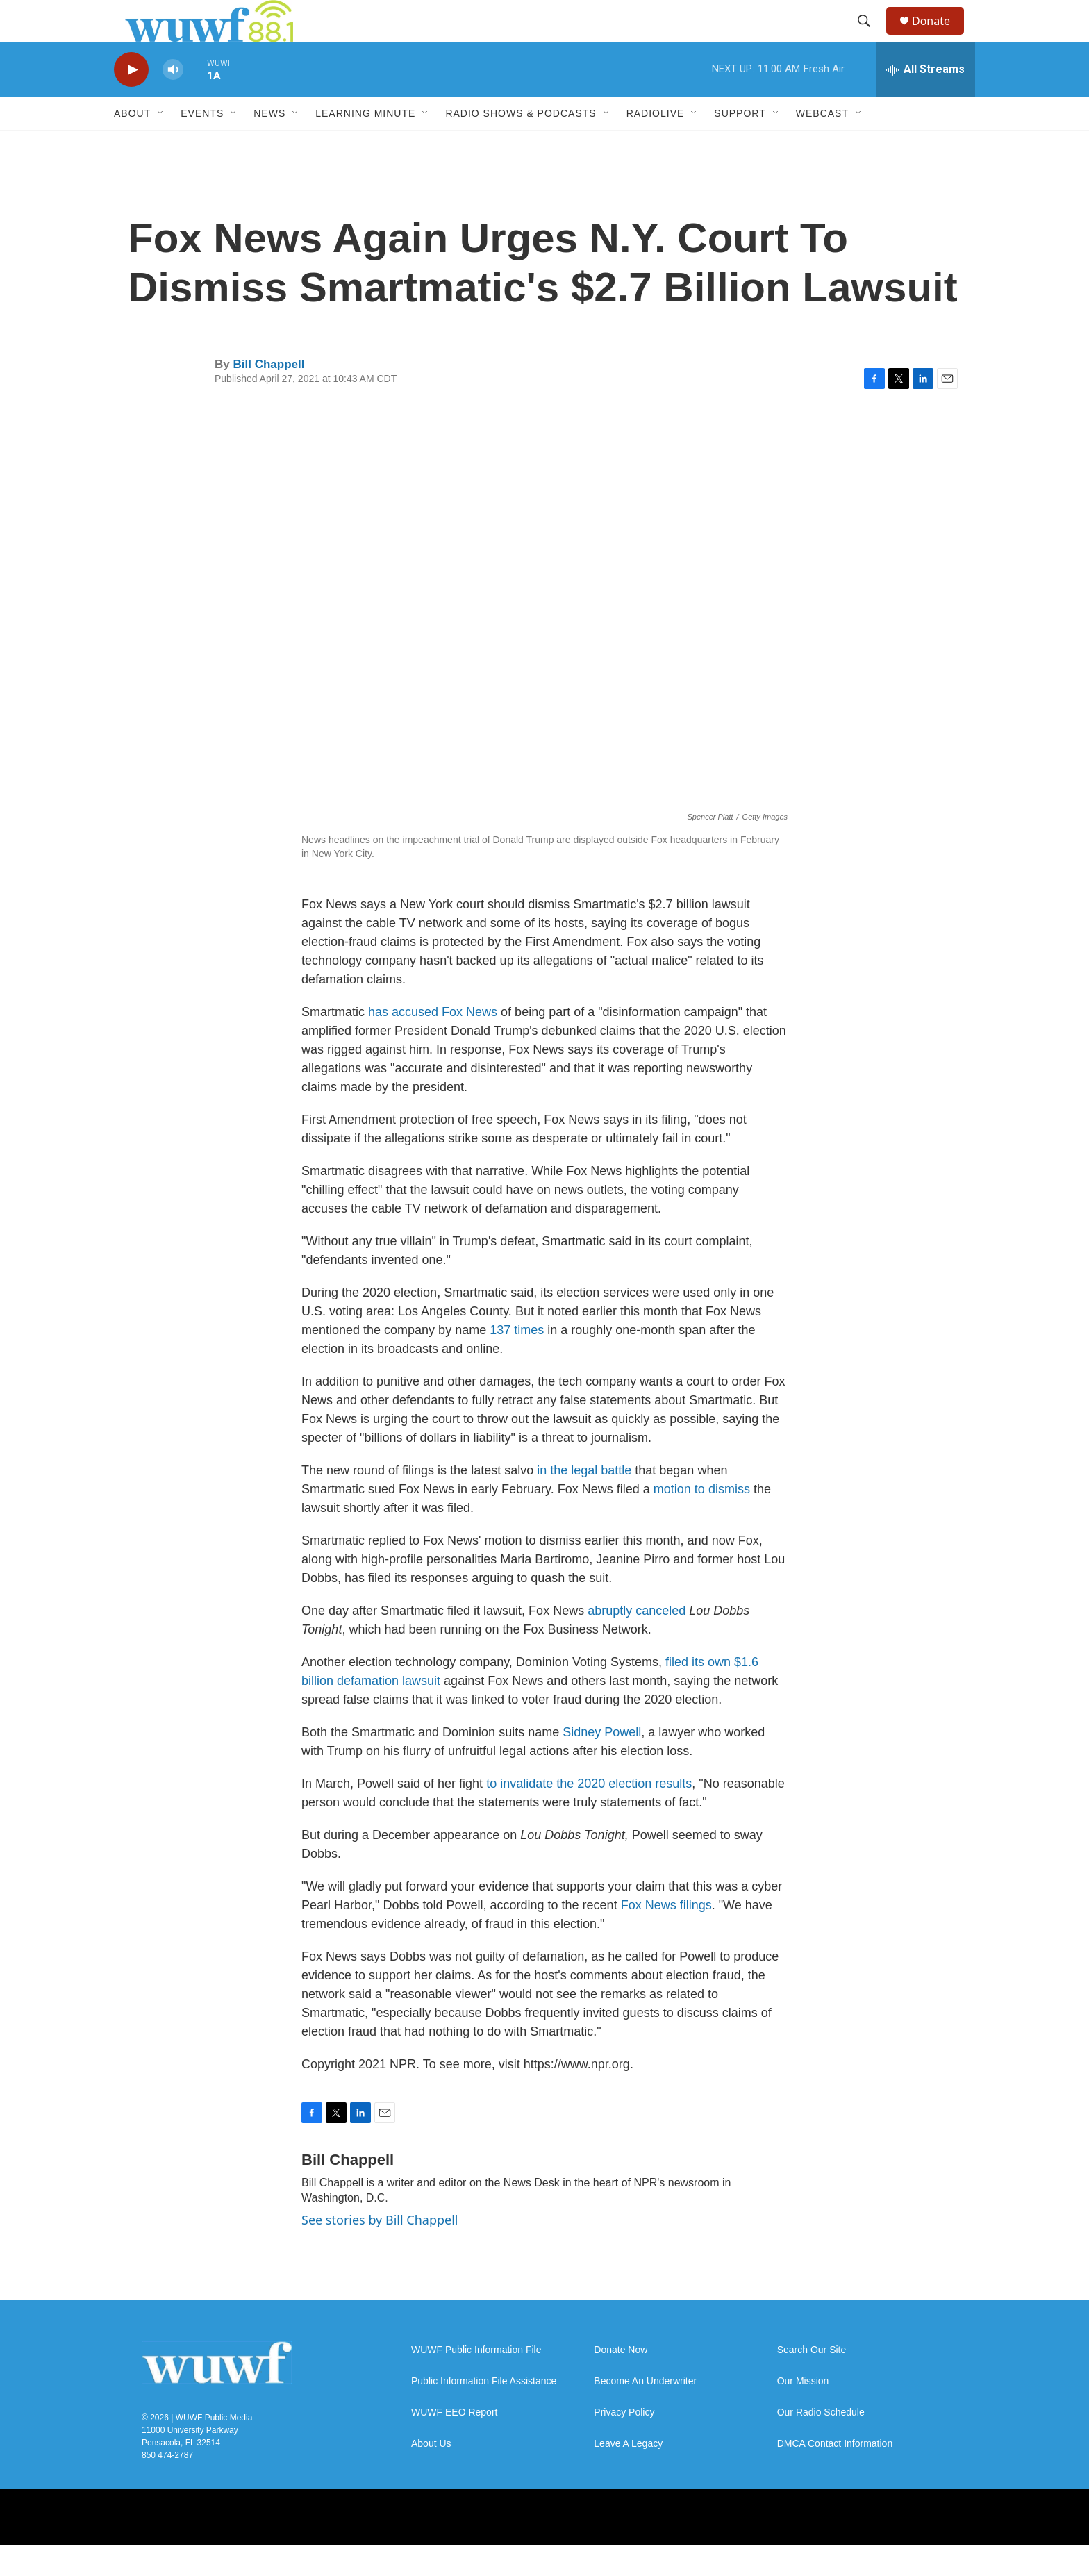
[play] (131, 101)
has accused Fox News (432, 1043)
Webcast (822, 144)
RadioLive (655, 144)
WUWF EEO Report (454, 2443)
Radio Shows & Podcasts (520, 144)
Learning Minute (365, 144)
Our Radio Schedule (821, 2443)
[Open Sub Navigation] (161, 144)
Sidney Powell (602, 1763)
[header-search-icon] (870, 37)
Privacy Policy (624, 2443)
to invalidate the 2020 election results (589, 1815)
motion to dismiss (702, 1520)
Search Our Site (812, 2381)
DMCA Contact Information (835, 2475)
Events (202, 144)
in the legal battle (584, 1502)
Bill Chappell (268, 395)
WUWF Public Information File (476, 2381)
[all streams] (925, 100)
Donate (939, 36)
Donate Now (620, 2381)
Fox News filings (666, 1936)
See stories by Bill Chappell (379, 2251)
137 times (517, 1361)
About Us (431, 2475)
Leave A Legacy (628, 2475)
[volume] (173, 101)
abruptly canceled (636, 1642)
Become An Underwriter (645, 2412)
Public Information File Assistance (483, 2412)
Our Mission (803, 2412)
